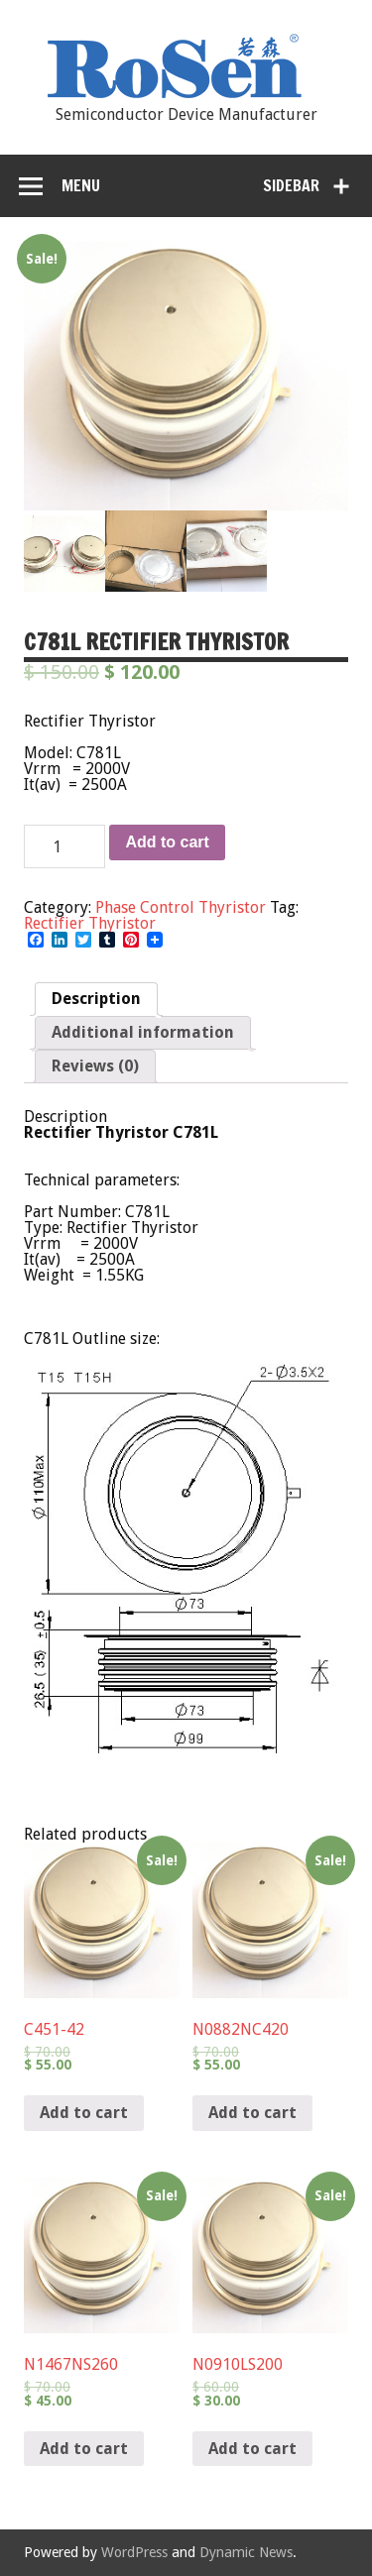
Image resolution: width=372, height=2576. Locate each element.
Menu (81, 185)
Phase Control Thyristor (180, 907)
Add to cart (166, 842)
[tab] (96, 999)
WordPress (134, 2552)
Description (96, 998)
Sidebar (291, 185)
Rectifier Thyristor (90, 923)
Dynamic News (246, 2552)
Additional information (143, 1032)
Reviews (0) (95, 1066)
